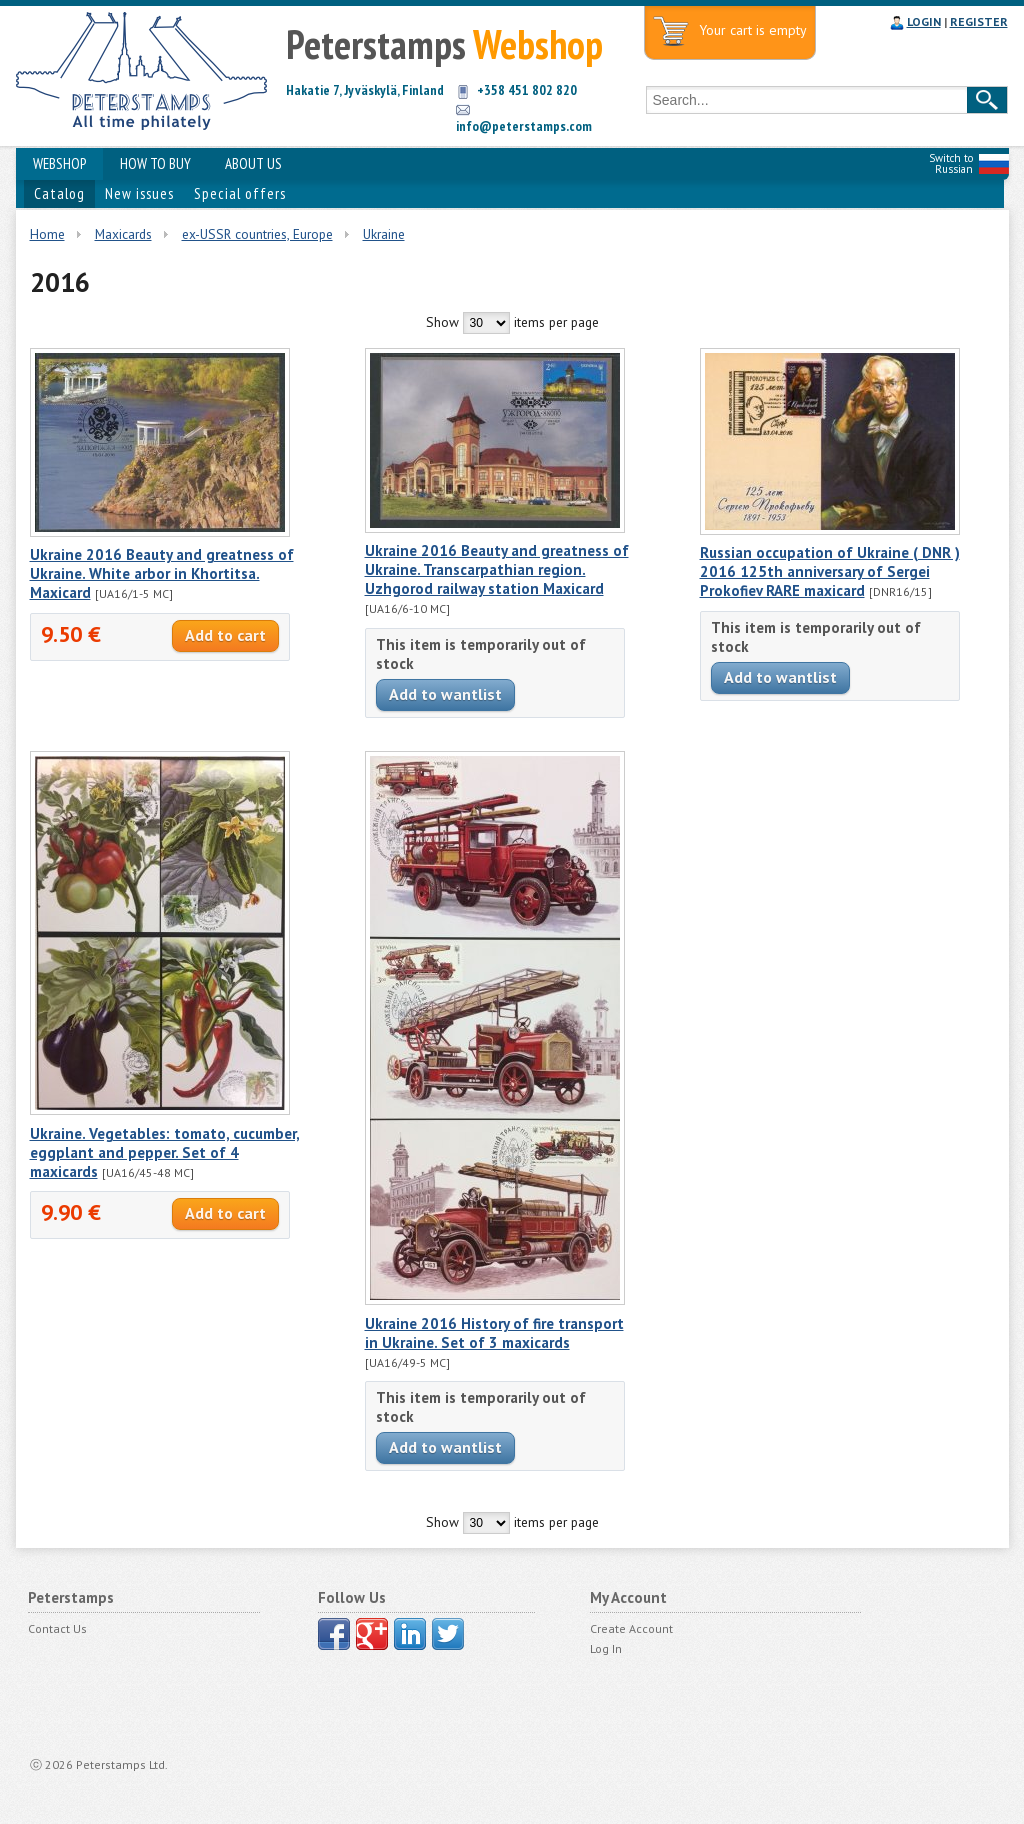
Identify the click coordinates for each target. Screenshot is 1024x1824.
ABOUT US (253, 163)
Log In (606, 1648)
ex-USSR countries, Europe (257, 234)
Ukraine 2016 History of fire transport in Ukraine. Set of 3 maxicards (494, 1333)
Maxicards (123, 234)
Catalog (59, 193)
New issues (139, 193)
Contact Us (57, 1628)
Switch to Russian (951, 163)
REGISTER (979, 21)
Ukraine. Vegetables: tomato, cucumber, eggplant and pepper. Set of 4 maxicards (165, 1152)
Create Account (631, 1628)
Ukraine (384, 234)
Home (47, 234)
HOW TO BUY (155, 163)
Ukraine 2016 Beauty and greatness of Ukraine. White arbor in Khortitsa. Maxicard (162, 573)
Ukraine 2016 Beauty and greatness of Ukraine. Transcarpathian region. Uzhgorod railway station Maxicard (497, 569)
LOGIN (924, 21)
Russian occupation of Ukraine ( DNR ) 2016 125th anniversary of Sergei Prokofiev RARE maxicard (830, 571)
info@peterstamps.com (524, 126)
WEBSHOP (59, 163)
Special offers (240, 193)
